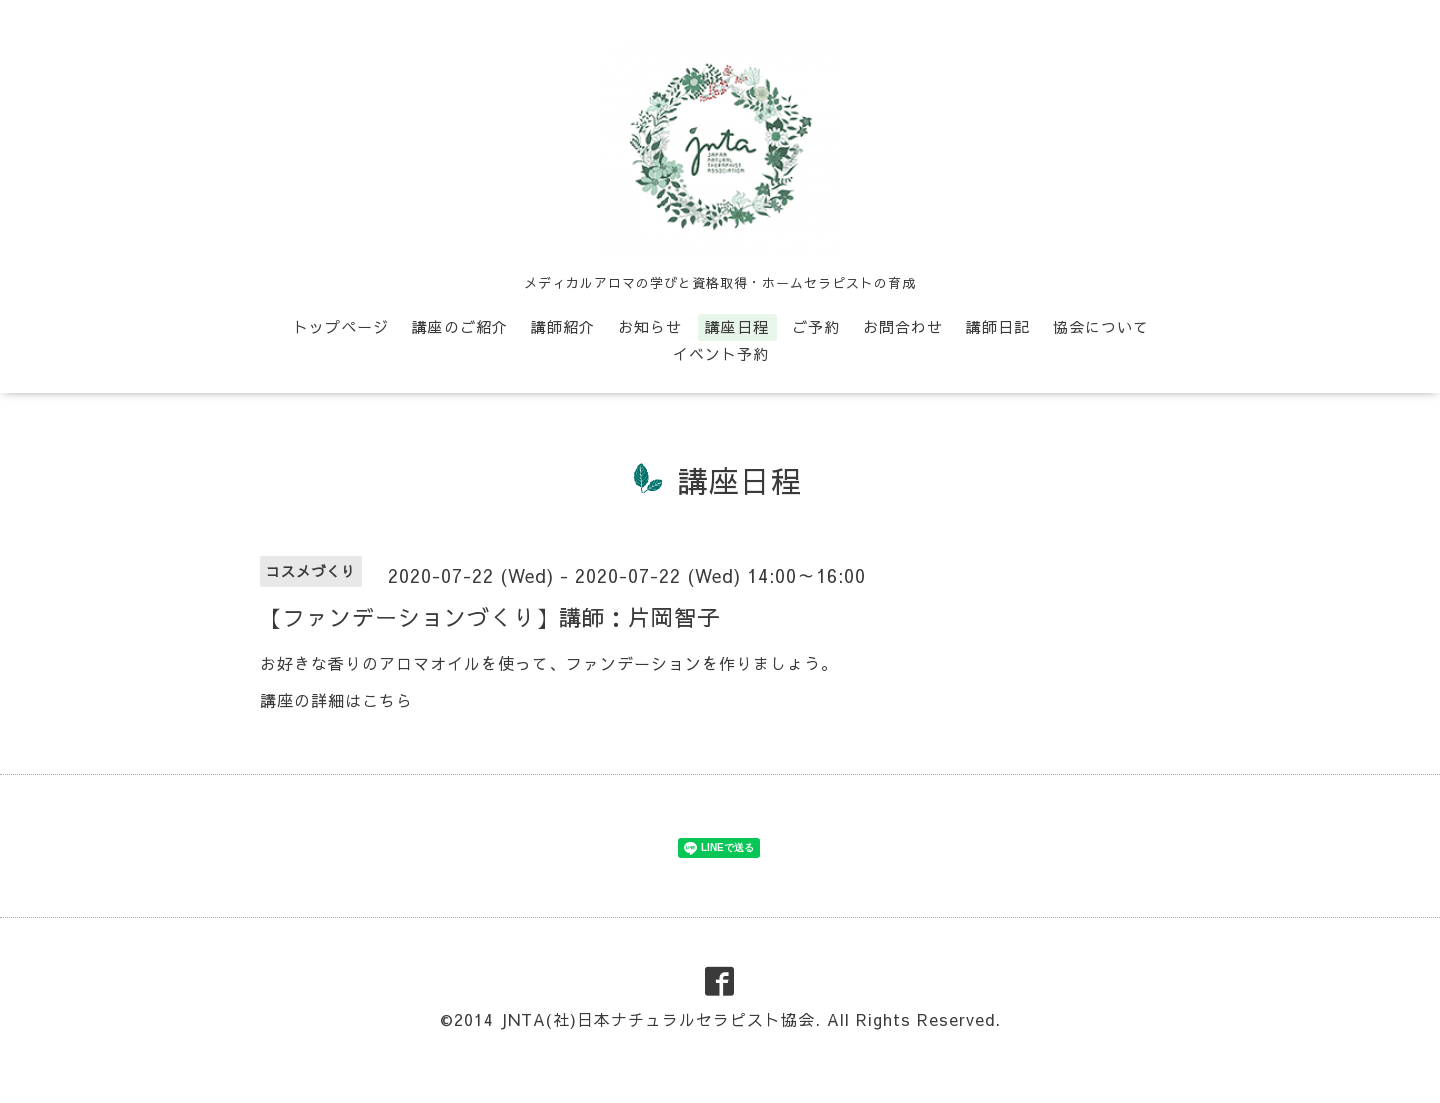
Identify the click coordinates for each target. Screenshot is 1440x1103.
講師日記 (998, 326)
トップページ (341, 326)
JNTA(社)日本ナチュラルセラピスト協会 (657, 1019)
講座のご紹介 (460, 326)
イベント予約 (721, 353)
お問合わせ (903, 326)
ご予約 (816, 326)
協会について (1101, 326)
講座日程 (737, 326)
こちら (387, 700)
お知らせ (650, 326)
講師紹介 (563, 326)
